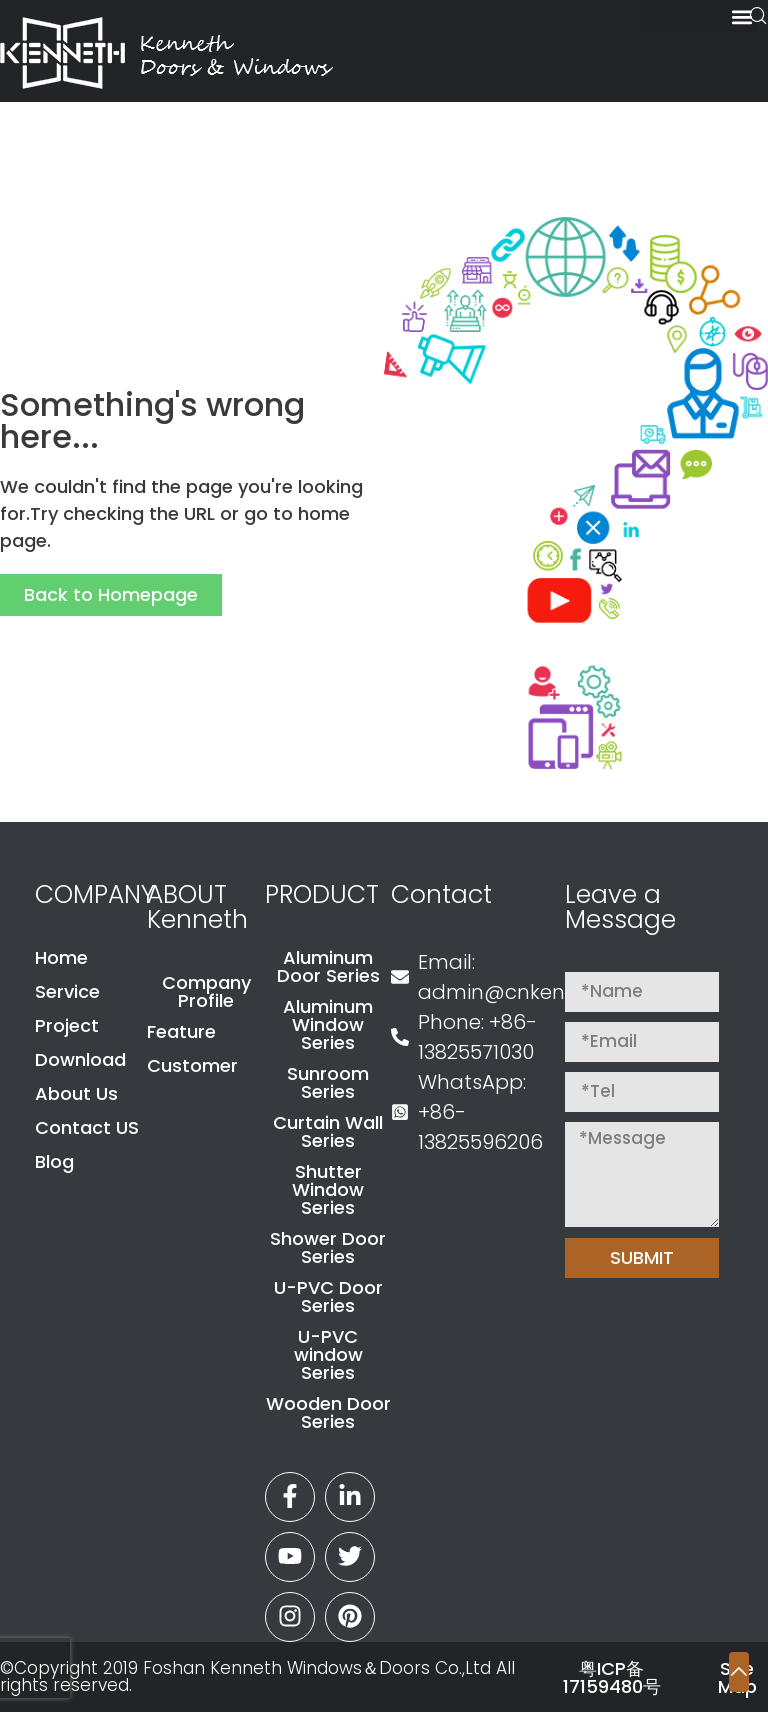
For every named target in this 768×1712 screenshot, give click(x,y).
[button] (699, 16)
